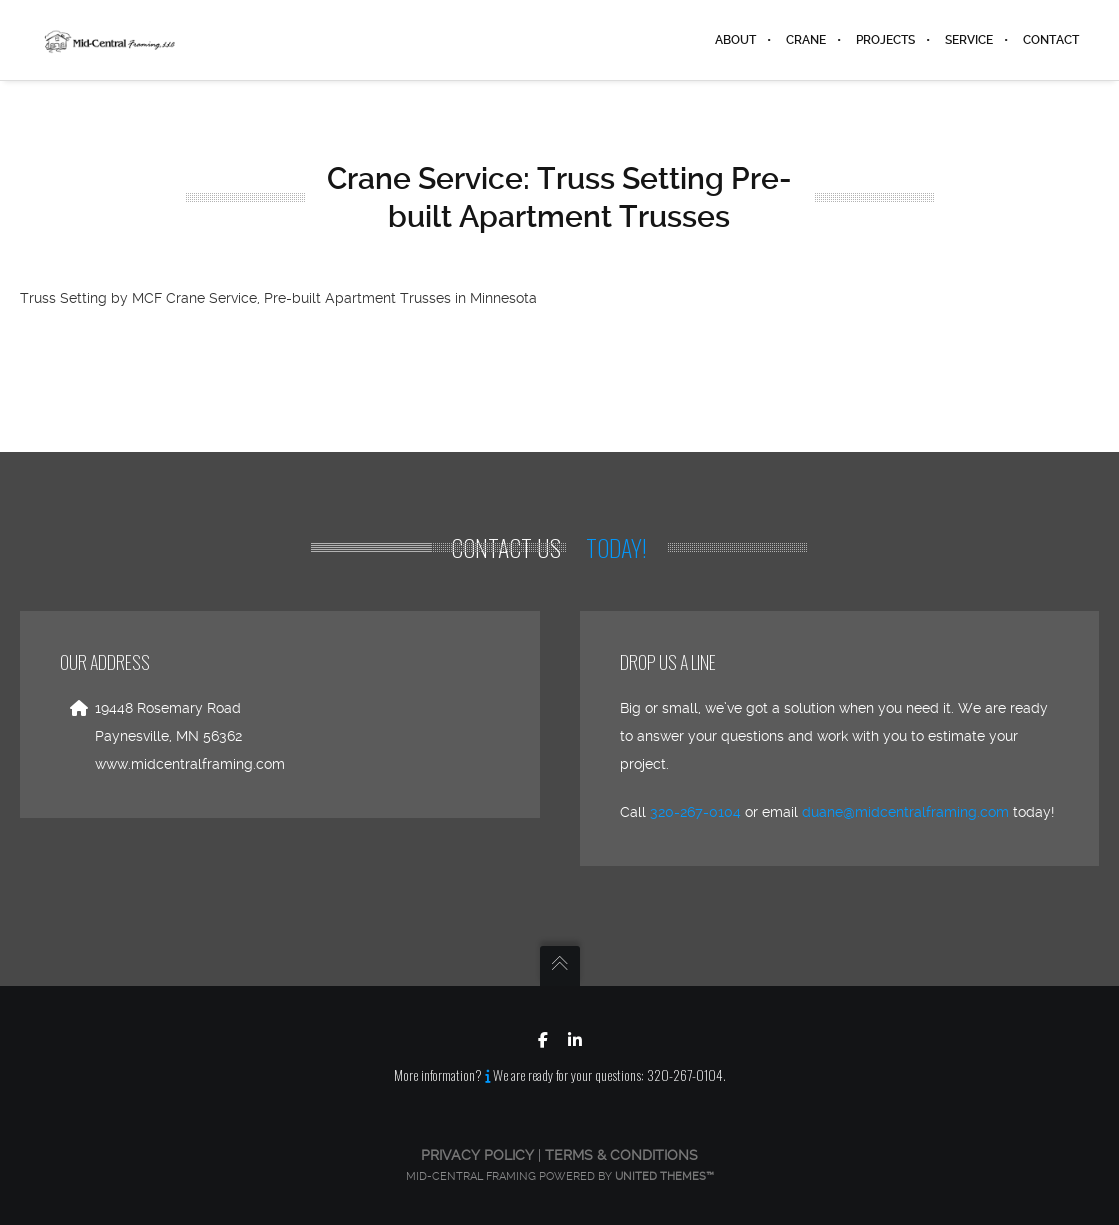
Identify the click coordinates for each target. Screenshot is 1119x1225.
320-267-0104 (695, 812)
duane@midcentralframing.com (905, 812)
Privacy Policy (477, 1155)
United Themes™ (664, 1176)
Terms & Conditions (621, 1155)
